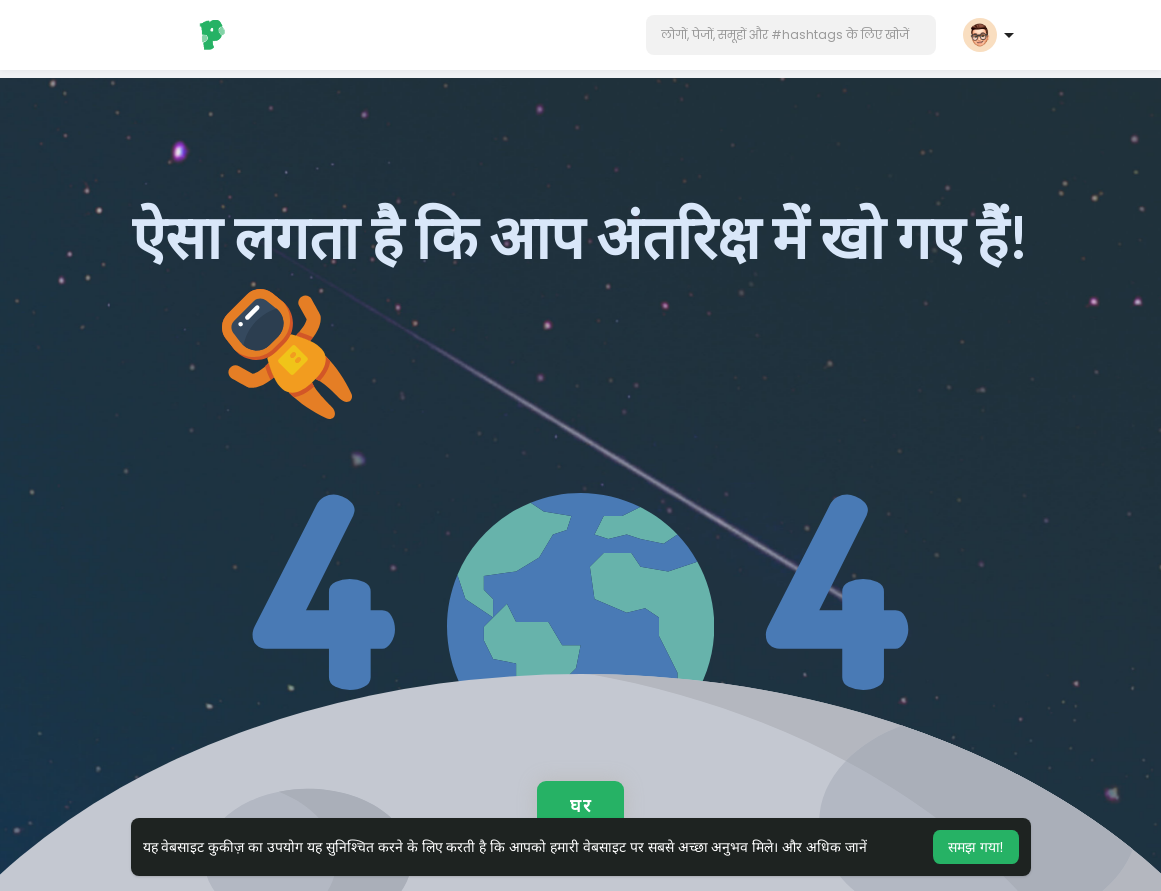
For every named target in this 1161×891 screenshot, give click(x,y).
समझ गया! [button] (976, 847)
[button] (791, 35)
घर (580, 805)
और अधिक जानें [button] (824, 847)
